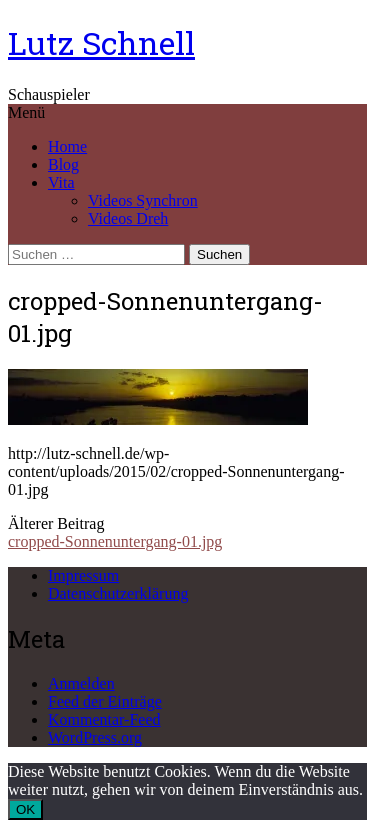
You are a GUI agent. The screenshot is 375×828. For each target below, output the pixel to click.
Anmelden (81, 683)
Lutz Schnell (101, 42)
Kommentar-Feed (104, 719)
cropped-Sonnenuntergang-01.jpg (115, 541)
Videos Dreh (128, 218)
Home (67, 146)
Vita (61, 182)
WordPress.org (95, 737)
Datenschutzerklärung (118, 593)
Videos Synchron (143, 200)
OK (25, 809)
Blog (63, 164)
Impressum (83, 575)
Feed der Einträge (105, 701)
